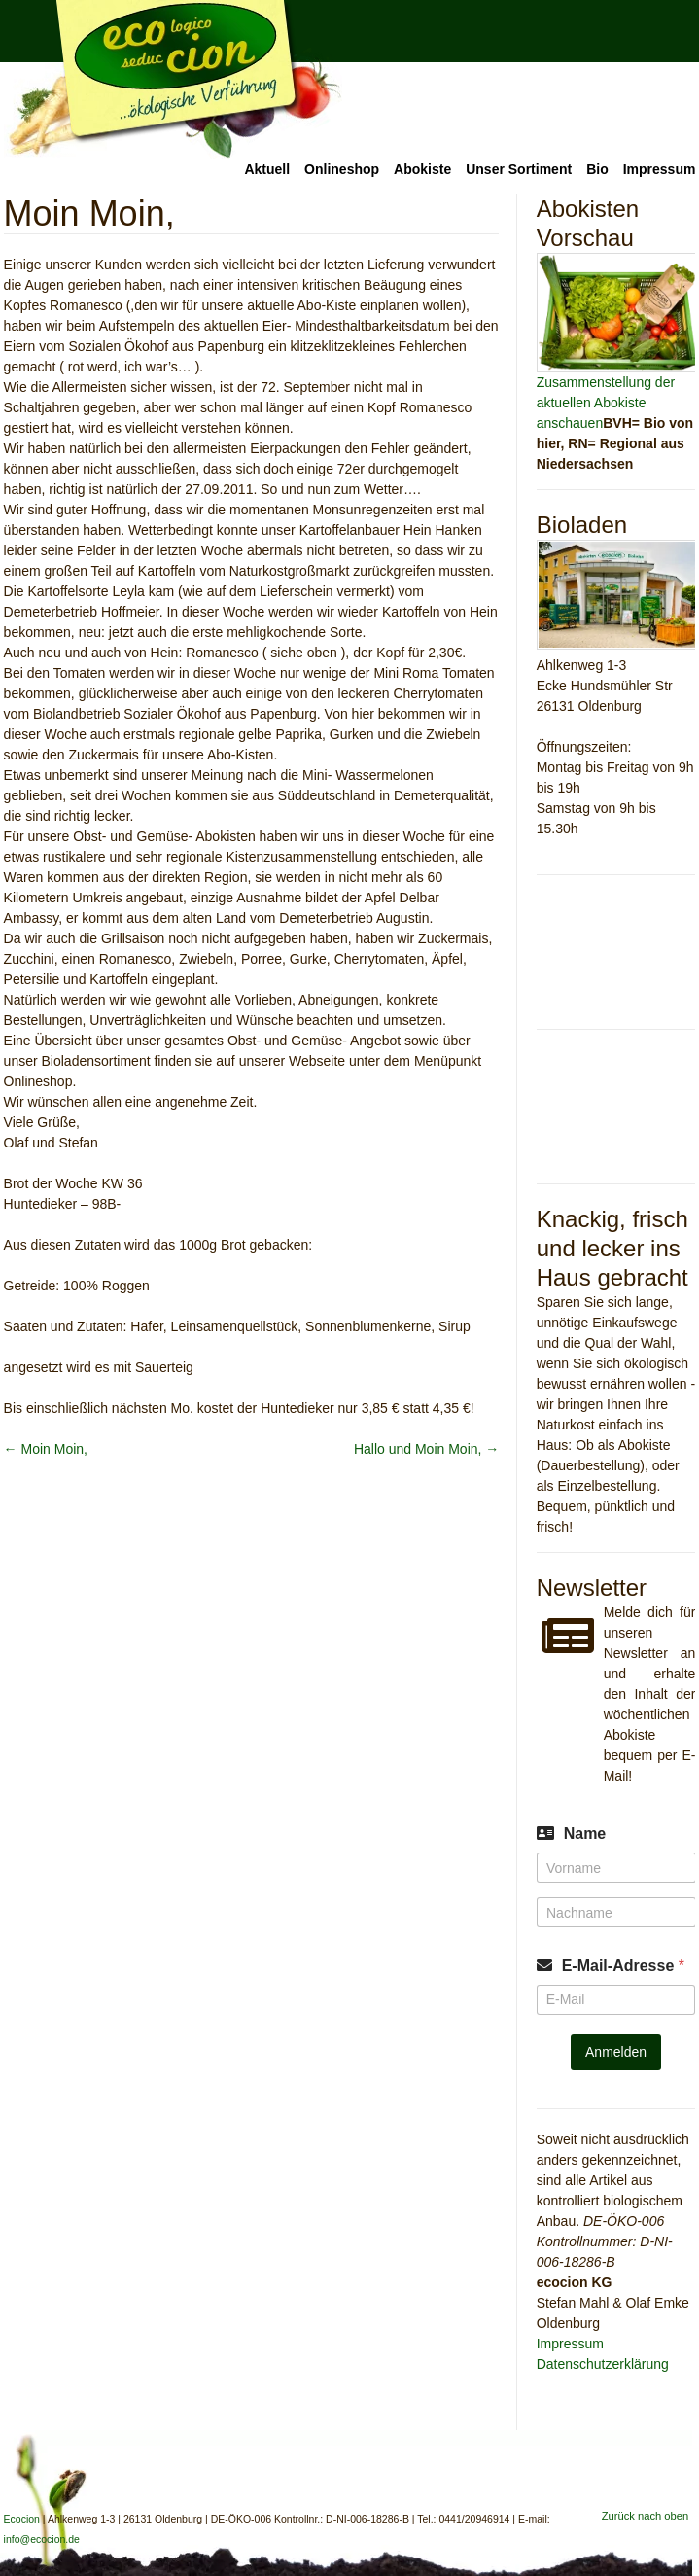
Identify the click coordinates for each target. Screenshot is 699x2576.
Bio (597, 169)
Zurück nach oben (645, 2516)
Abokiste (422, 169)
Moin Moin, (45, 1449)
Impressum (659, 169)
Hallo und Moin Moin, (426, 1449)
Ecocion (173, 79)
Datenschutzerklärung (603, 2364)
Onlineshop (341, 169)
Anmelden (616, 2052)
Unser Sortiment (519, 169)
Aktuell (267, 169)
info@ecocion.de (42, 2539)
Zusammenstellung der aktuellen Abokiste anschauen (606, 402)
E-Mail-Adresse (623, 1966)
